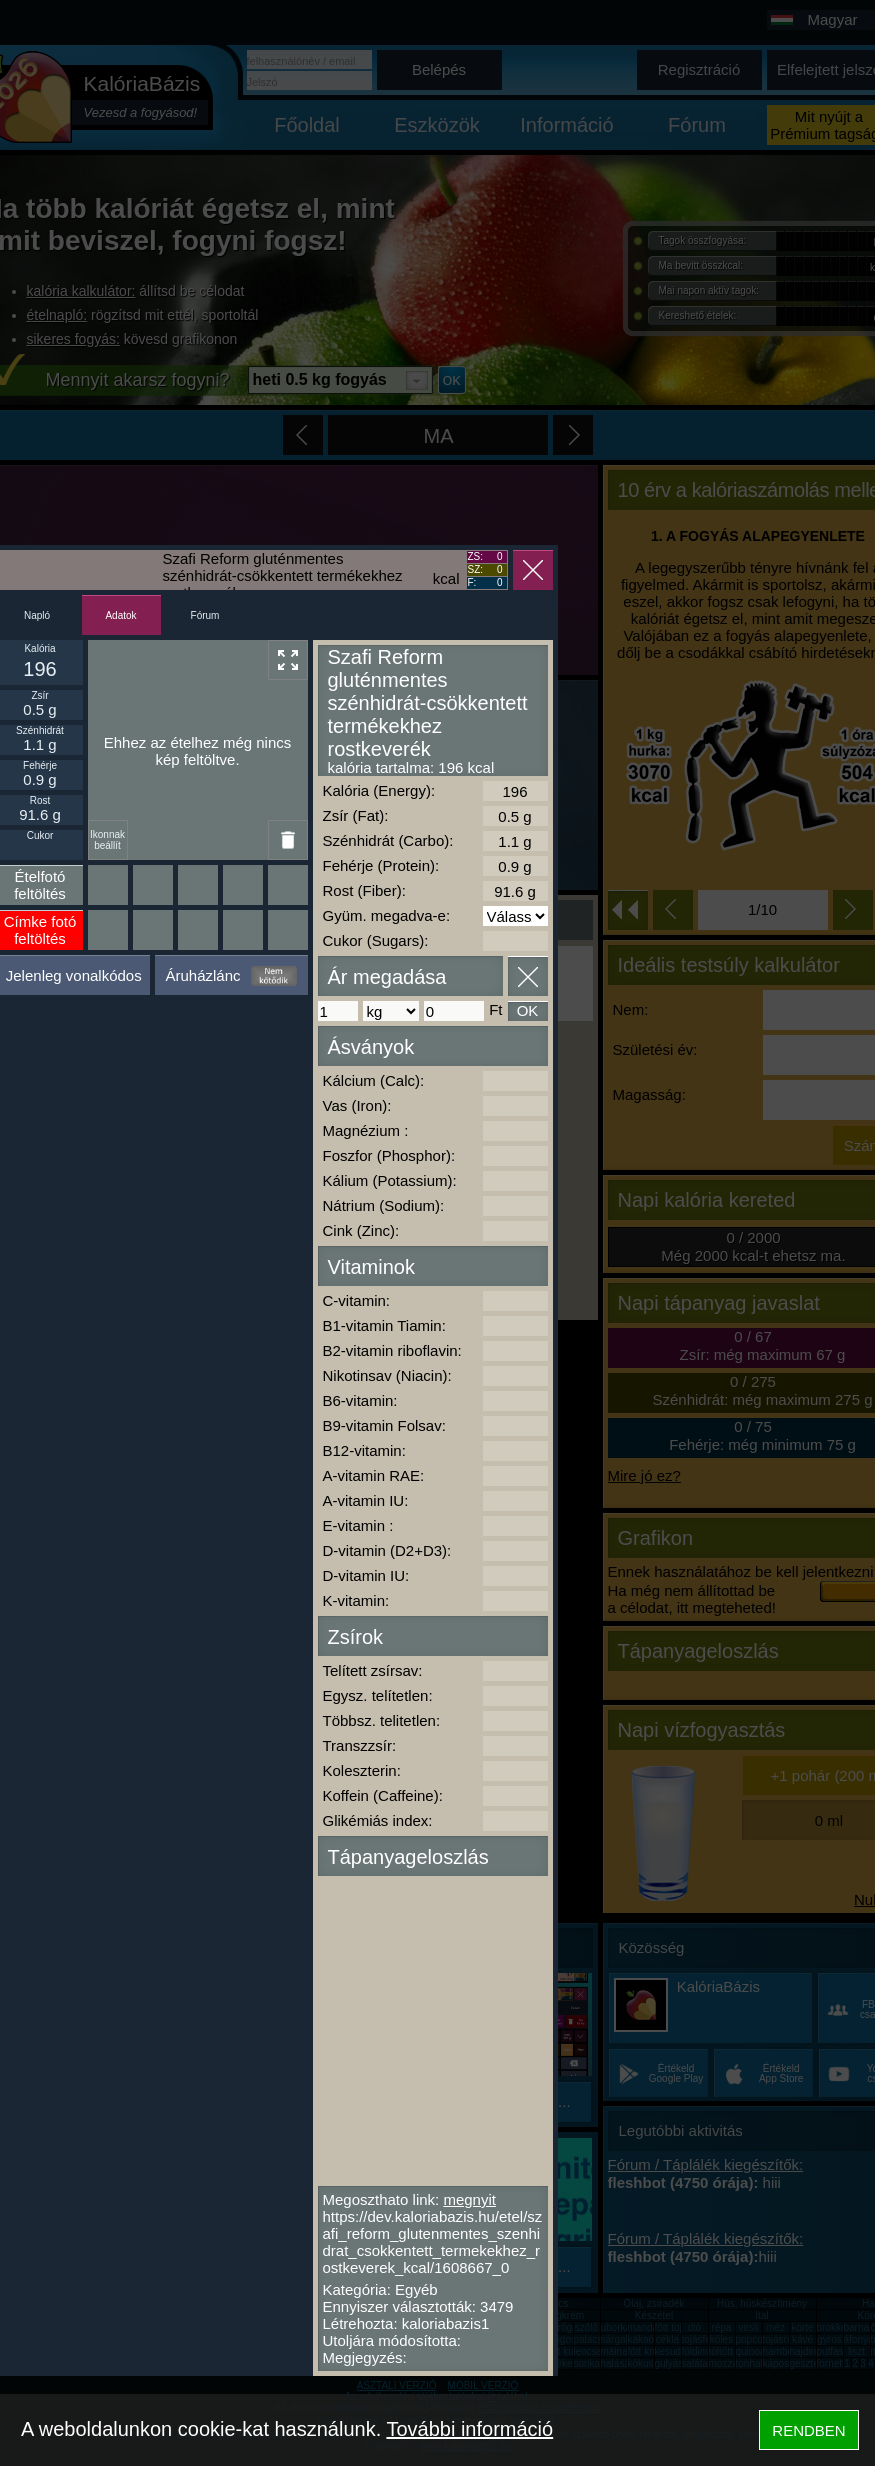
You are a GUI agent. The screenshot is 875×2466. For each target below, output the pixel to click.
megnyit (469, 2199)
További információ (469, 2429)
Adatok (120, 615)
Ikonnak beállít (107, 840)
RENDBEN (808, 2430)
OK (528, 1010)
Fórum (205, 615)
